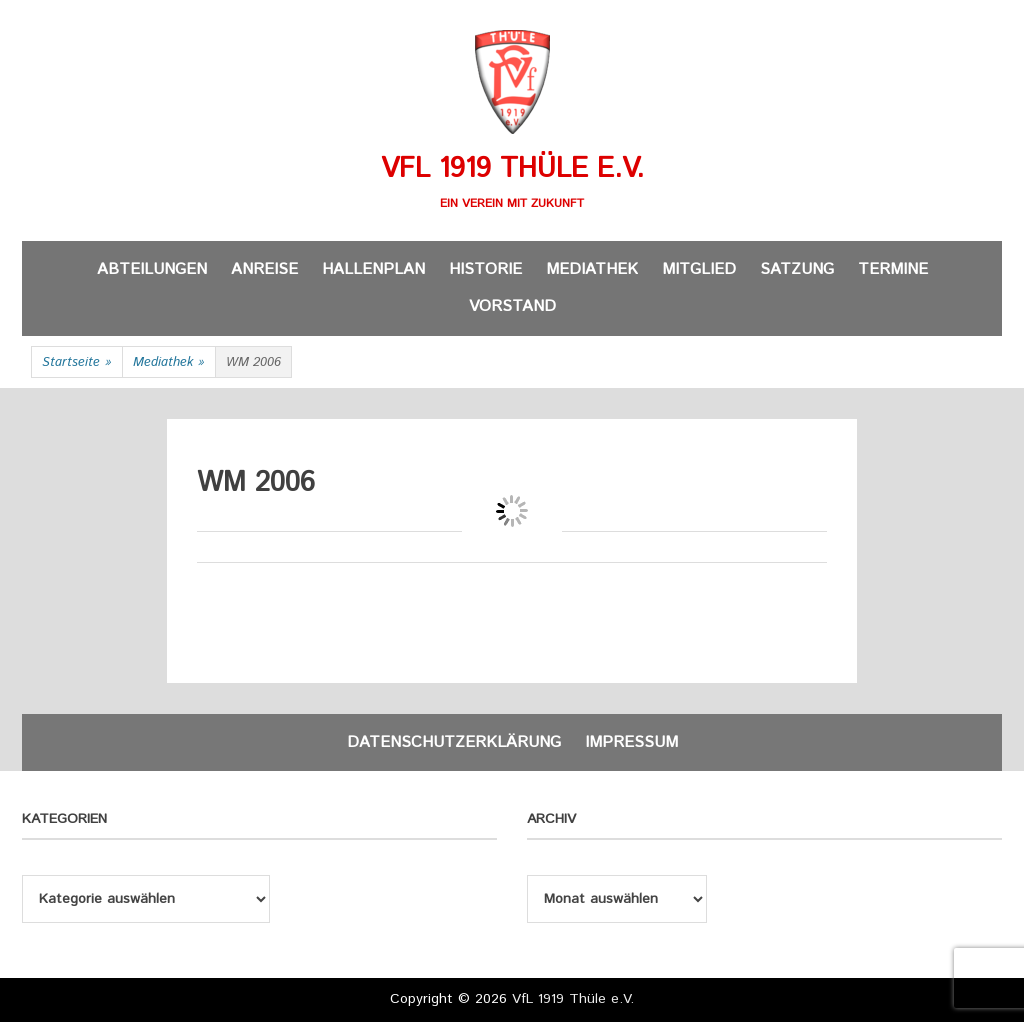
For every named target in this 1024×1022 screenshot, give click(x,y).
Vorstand (512, 306)
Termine (893, 269)
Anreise (264, 269)
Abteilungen (152, 269)
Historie (485, 269)
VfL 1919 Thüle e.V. (512, 169)
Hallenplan (373, 269)
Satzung (797, 269)
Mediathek (592, 269)
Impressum (631, 742)
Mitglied (699, 269)
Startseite (77, 363)
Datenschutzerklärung (454, 742)
